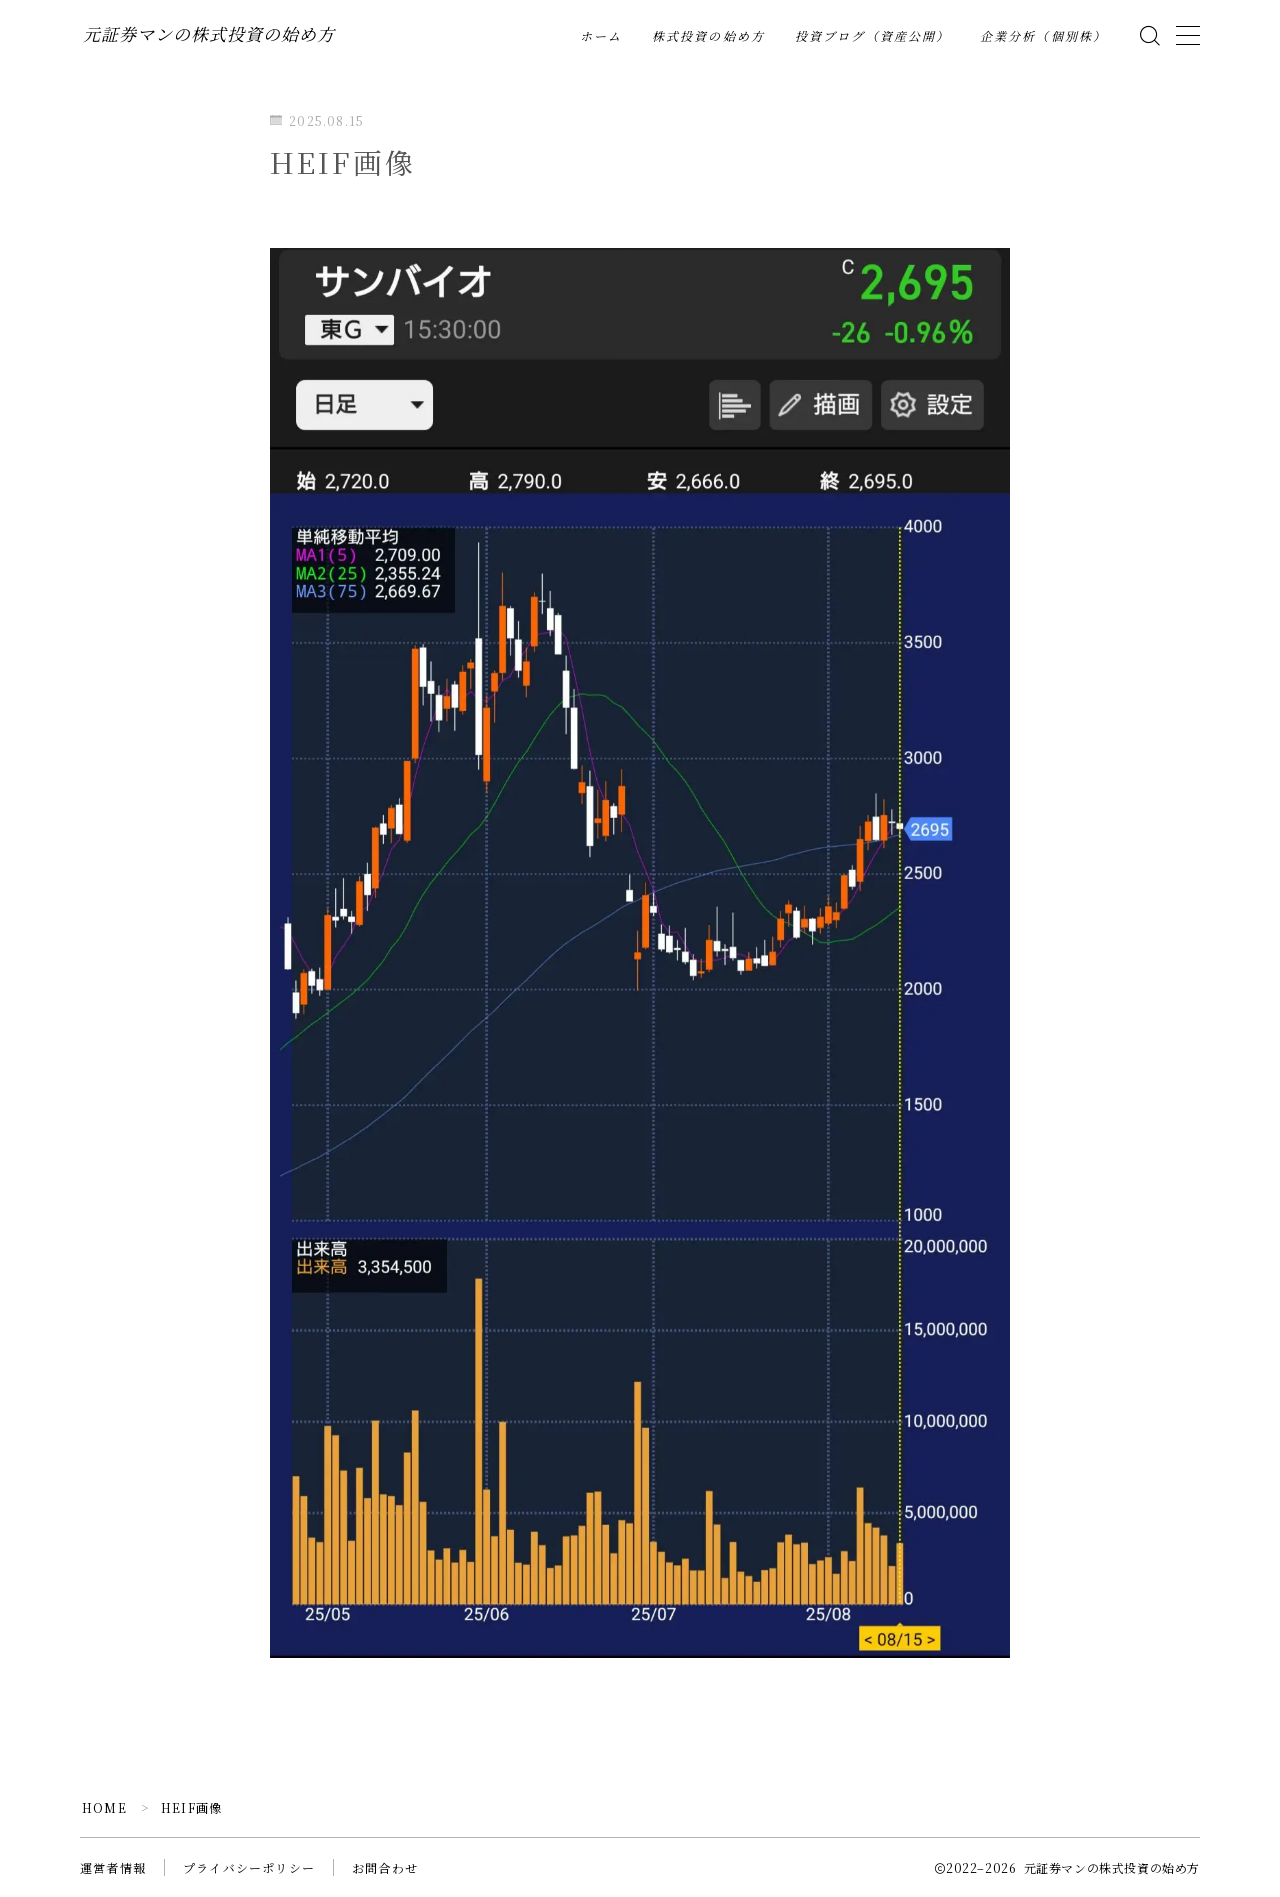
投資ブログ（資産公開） (872, 37)
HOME (104, 1807)
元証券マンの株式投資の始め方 (209, 35)
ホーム (601, 37)
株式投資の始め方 (708, 37)
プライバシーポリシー (249, 1867)
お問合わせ (385, 1867)
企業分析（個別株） (1043, 37)
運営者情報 (113, 1867)
